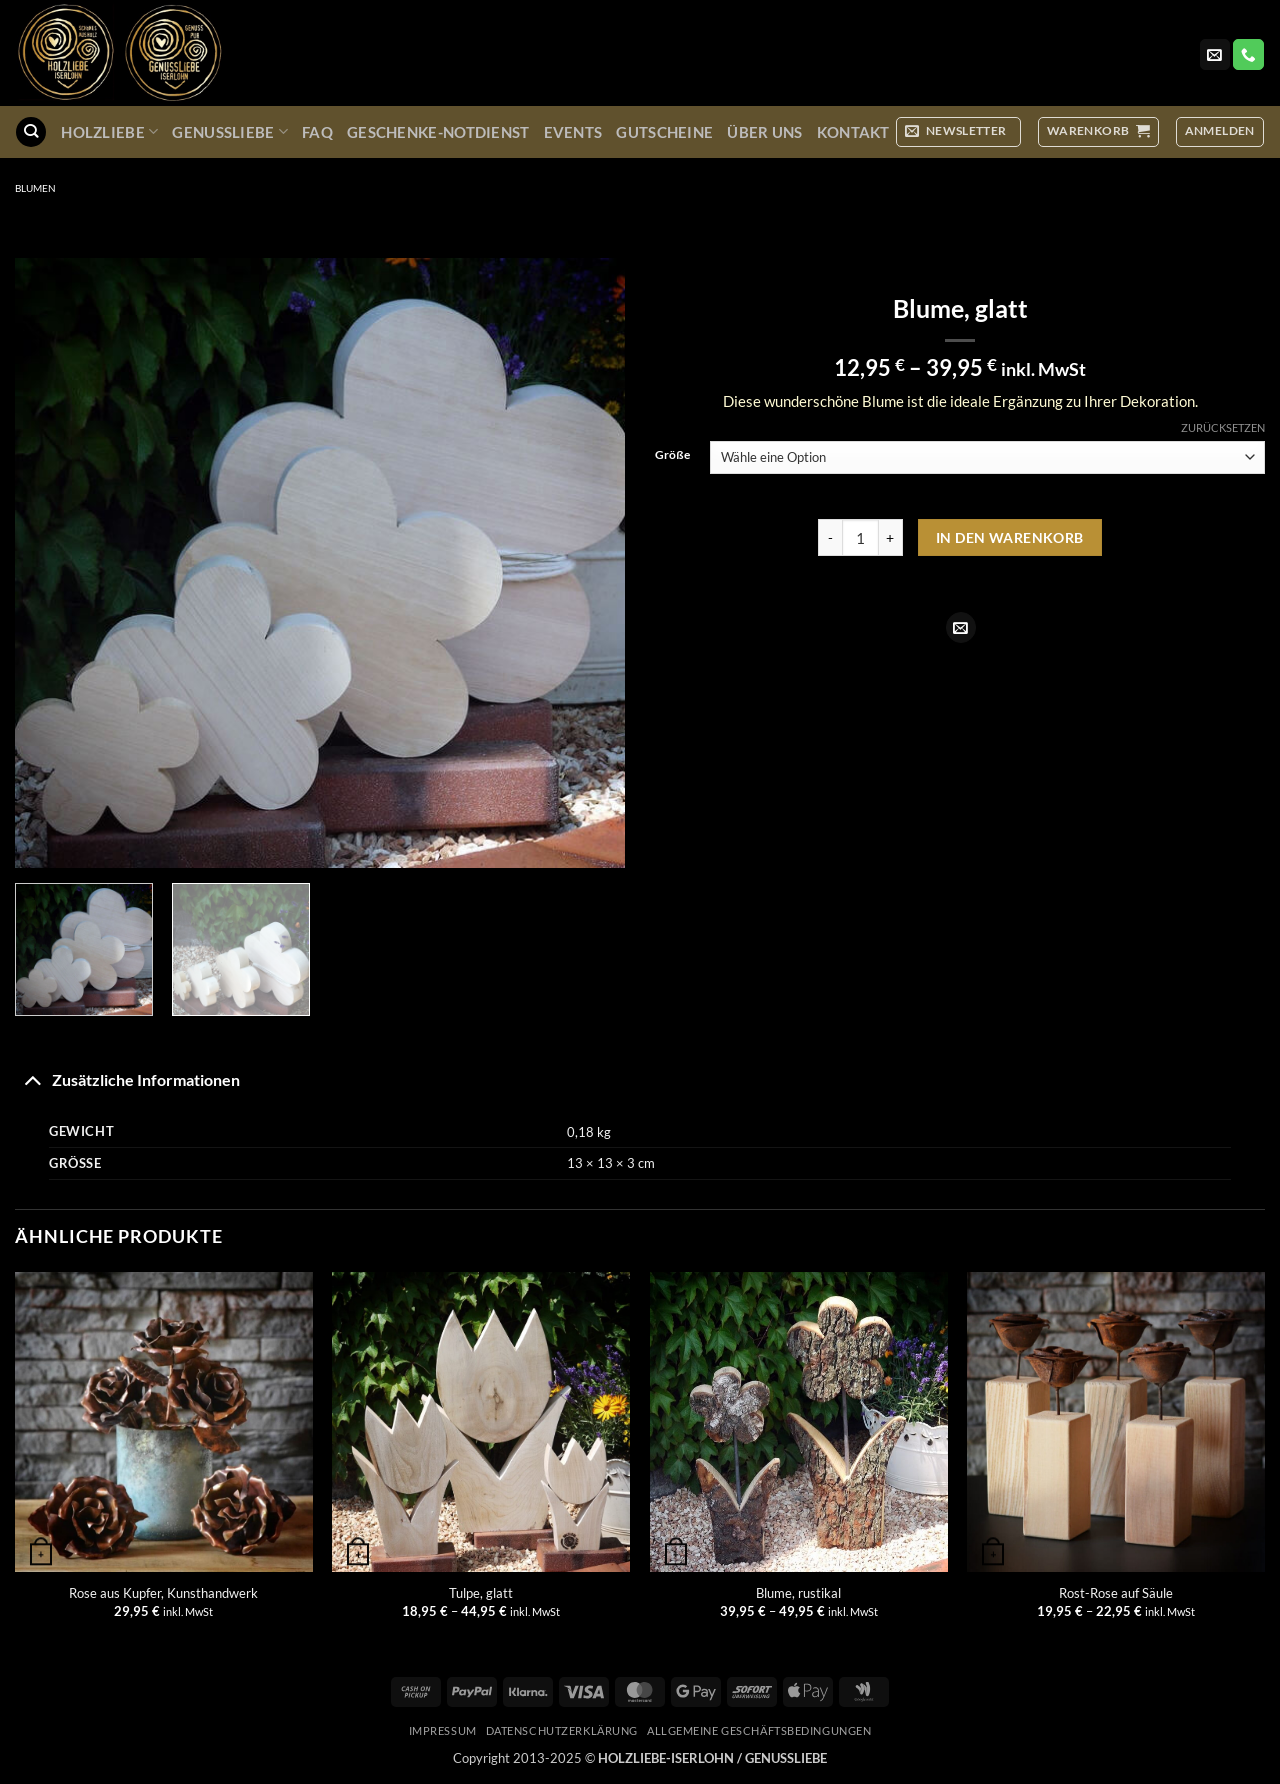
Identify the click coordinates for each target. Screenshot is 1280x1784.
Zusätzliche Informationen (127, 1078)
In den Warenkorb (1010, 537)
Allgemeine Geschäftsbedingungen (759, 1730)
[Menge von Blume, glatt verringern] (830, 537)
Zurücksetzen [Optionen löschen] (1223, 427)
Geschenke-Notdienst (438, 132)
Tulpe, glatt (481, 1593)
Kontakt (853, 132)
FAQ (317, 132)
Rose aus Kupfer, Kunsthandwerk (163, 1593)
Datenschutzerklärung (562, 1730)
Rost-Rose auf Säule (1116, 1593)
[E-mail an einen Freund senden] (961, 627)
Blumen (35, 188)
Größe (672, 455)
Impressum (443, 1730)
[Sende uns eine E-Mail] (1215, 54)
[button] (958, 131)
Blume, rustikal (798, 1593)
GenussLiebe (230, 131)
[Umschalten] (33, 1078)
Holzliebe (109, 131)
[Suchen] (30, 132)
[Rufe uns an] (1248, 54)
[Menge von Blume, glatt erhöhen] (891, 537)
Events (573, 132)
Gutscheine (664, 132)
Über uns (764, 132)
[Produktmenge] (860, 537)
